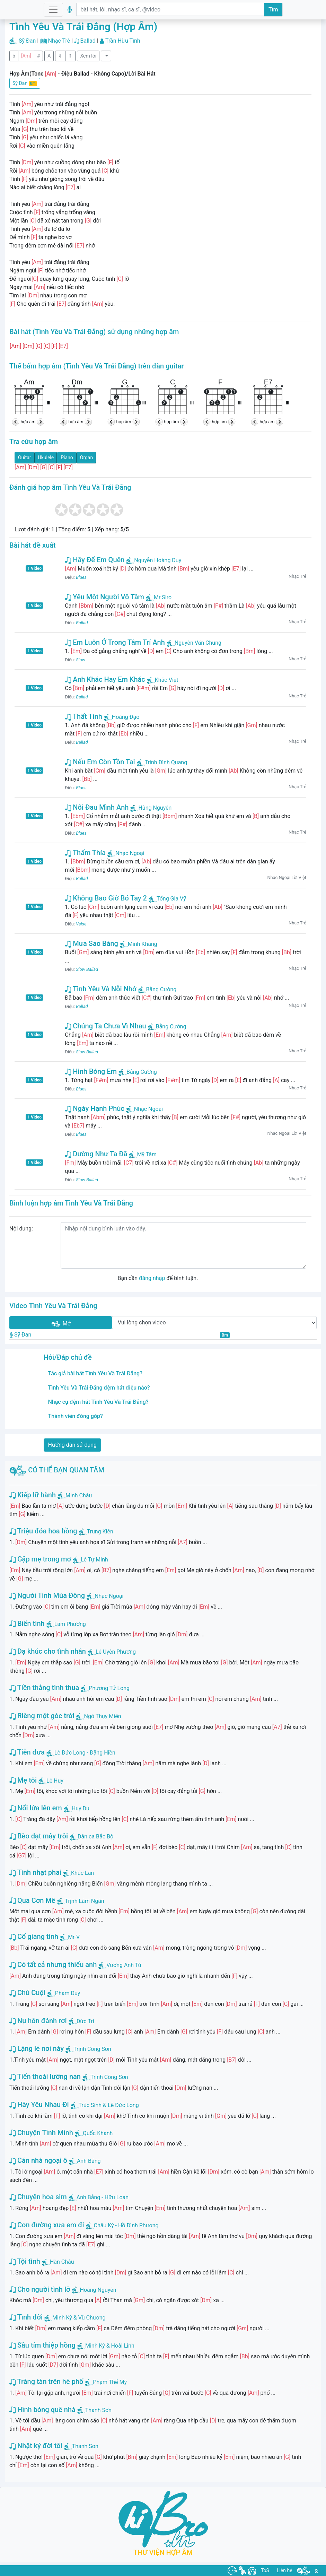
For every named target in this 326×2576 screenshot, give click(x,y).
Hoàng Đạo (122, 717)
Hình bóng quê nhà (42, 2409)
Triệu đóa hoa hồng (43, 1531)
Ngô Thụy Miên (102, 1716)
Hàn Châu (62, 2262)
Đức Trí (85, 2021)
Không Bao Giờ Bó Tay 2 (106, 898)
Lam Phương (70, 1624)
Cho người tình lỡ (39, 2289)
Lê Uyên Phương (116, 1651)
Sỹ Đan (27, 40)
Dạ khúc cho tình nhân (47, 1651)
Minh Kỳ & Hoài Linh (109, 2345)
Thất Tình (83, 716)
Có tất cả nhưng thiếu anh (53, 1964)
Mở (61, 1324)
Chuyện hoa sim (38, 2197)
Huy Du (80, 1808)
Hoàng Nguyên (98, 2290)
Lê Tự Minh (94, 1559)
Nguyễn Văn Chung (194, 642)
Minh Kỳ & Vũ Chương (79, 2317)
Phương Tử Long (109, 1688)
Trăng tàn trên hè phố (46, 2381)
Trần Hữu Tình (122, 40)
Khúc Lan (82, 1873)
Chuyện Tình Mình (41, 2133)
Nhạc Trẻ (59, 40)
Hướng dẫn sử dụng (72, 1445)
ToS (265, 2570)
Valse (81, 923)
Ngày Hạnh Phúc (94, 1108)
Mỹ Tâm (143, 1154)
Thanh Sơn (98, 2410)
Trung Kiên (100, 1531)
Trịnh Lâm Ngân (84, 1901)
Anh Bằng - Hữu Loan (103, 2197)
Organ (86, 457)
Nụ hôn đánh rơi (38, 2021)
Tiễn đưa (27, 1752)
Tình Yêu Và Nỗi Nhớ (100, 989)
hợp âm (28, 421)
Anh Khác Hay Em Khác (105, 679)
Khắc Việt (162, 680)
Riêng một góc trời (41, 1716)
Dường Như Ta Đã (96, 1154)
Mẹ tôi (23, 1780)
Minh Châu (78, 1495)
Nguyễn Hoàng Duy (153, 560)
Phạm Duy (67, 1993)
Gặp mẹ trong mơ (40, 1559)
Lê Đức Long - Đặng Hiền (84, 1752)
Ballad (88, 40)
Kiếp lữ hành (32, 1495)
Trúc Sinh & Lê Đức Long (109, 2105)
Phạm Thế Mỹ (110, 2382)
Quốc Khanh (98, 2133)
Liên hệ (284, 2570)
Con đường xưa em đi (46, 2225)
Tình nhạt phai (35, 1872)
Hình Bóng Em (91, 1071)
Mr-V (74, 1937)
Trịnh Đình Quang (162, 762)
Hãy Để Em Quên (94, 560)
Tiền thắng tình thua (44, 1687)
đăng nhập (152, 1278)
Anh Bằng (89, 2161)
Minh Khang (138, 944)
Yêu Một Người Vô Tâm (104, 597)
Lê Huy (54, 1780)
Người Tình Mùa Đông (47, 1595)
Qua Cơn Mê (32, 1900)
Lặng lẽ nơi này (36, 2048)
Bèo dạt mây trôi (38, 1836)
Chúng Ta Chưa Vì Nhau (105, 1026)
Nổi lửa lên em (35, 1808)
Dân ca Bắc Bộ (95, 1836)
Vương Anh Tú (123, 1965)
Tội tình (24, 2261)
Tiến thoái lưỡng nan (45, 2076)
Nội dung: (21, 1228)
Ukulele (46, 457)
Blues (81, 577)
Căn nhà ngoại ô (38, 2160)
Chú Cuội (27, 1992)
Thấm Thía (85, 852)
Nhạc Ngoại (125, 853)
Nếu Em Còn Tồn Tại (100, 762)
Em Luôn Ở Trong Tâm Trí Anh (115, 642)
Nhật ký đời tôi (35, 2446)
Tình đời (26, 2317)
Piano (67, 457)
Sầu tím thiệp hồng (42, 2345)
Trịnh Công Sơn (92, 2049)
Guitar (24, 457)
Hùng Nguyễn (150, 807)
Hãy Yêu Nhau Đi (39, 2104)
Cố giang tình (33, 1936)
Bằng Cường (157, 989)
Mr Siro (158, 597)
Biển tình (27, 1623)
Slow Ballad (87, 969)
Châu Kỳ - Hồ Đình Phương (126, 2225)
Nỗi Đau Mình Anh (97, 807)
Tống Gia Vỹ (167, 898)
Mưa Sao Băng (91, 943)
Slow (80, 659)
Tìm (273, 9)
